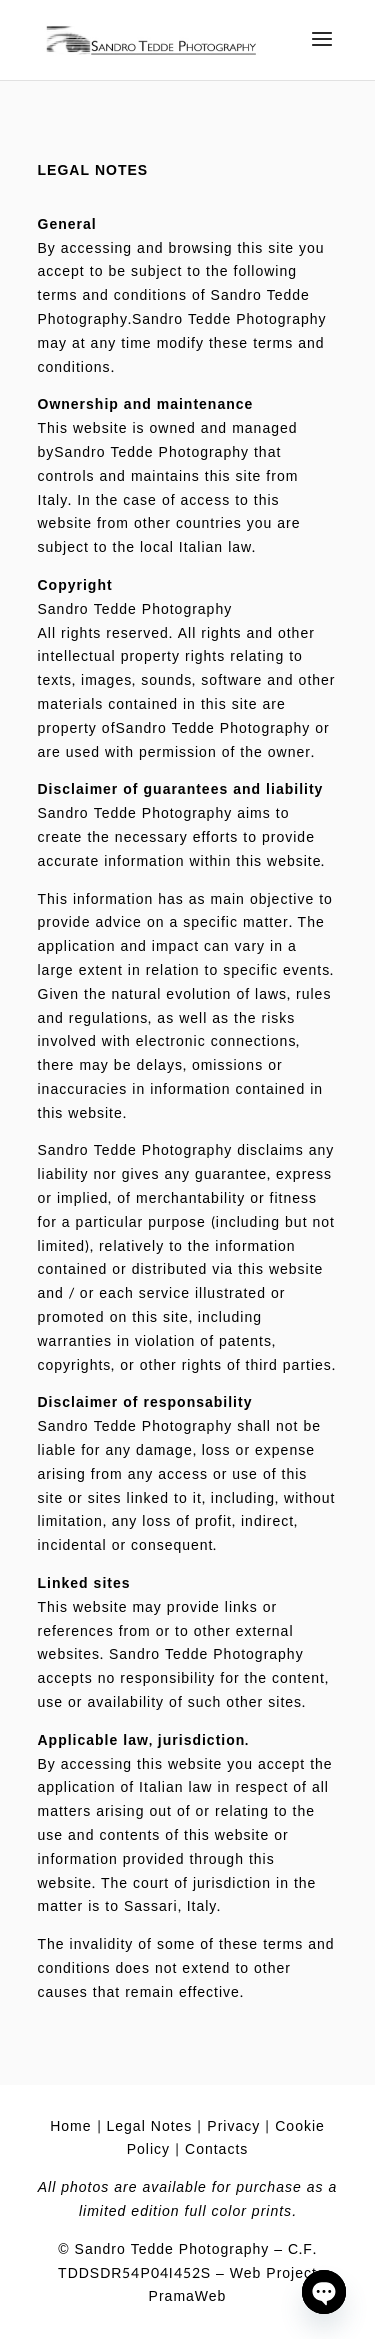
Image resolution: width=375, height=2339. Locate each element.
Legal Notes (150, 2126)
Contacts (216, 2149)
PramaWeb (188, 2296)
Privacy (233, 2126)
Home (70, 2126)
